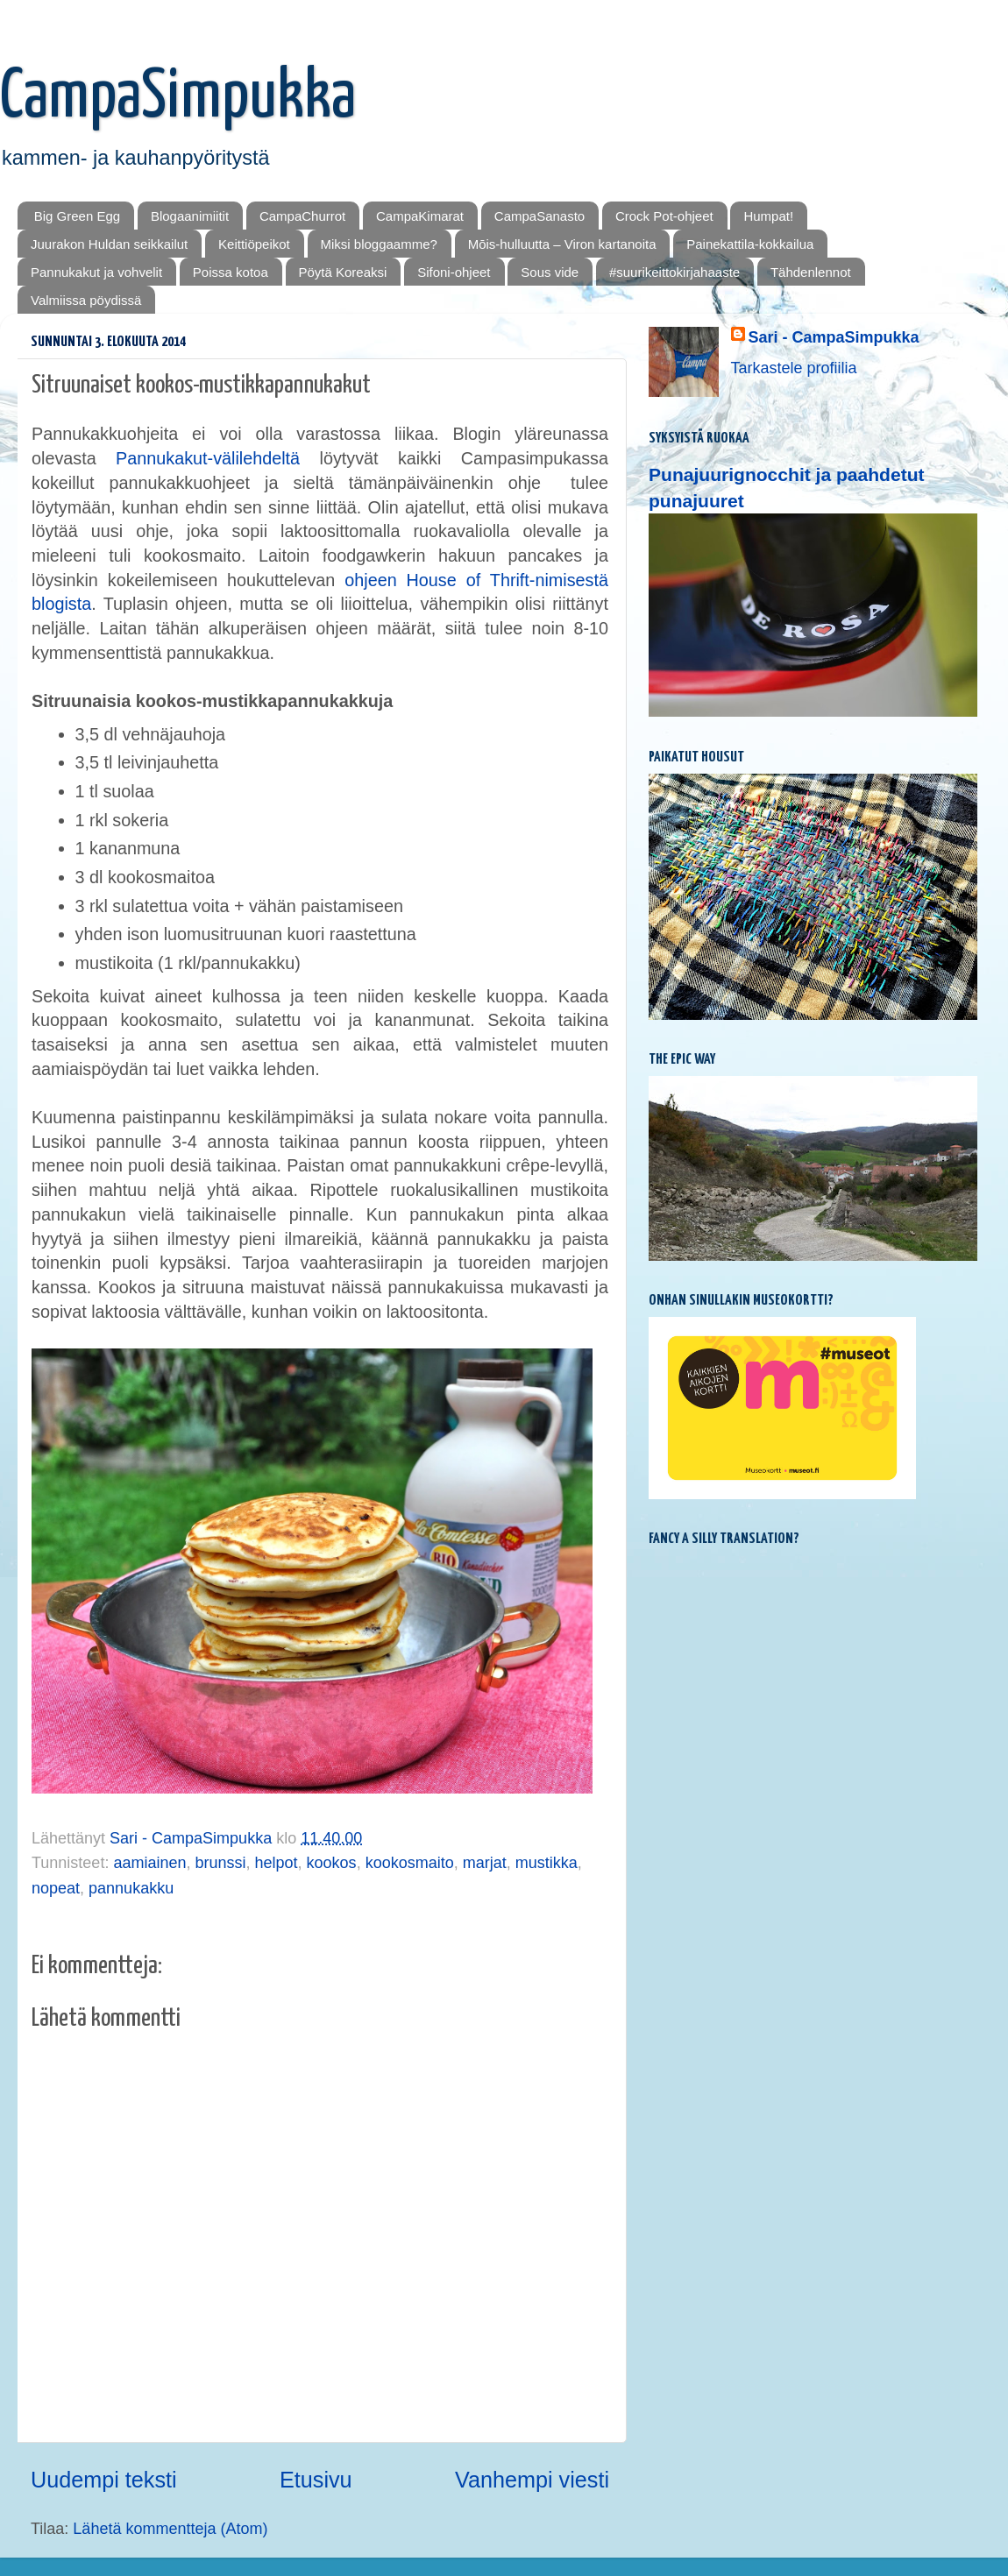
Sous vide (550, 272)
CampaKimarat (420, 216)
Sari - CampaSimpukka (834, 337)
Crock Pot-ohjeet (664, 216)
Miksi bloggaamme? (379, 244)
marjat (485, 1863)
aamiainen (149, 1863)
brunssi (220, 1863)
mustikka (546, 1863)
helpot (276, 1863)
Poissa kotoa (230, 272)
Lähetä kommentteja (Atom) (170, 2528)
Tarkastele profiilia (794, 368)
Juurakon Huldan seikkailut (109, 244)
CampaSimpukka (178, 98)
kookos (332, 1863)
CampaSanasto (539, 216)
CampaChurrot (302, 216)
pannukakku (131, 1888)
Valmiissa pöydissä (86, 300)
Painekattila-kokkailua (749, 244)
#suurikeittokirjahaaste (674, 272)
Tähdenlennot (810, 272)
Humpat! (768, 216)
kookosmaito (410, 1863)
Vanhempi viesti (532, 2479)
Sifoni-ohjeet (453, 272)
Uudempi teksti (104, 2479)
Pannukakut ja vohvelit (96, 272)
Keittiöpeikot (254, 244)
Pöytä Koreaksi (343, 272)
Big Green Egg (77, 216)
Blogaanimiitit (190, 216)
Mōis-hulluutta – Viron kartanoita (562, 244)
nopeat (56, 1888)
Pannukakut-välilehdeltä (217, 458)
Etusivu (316, 2479)
